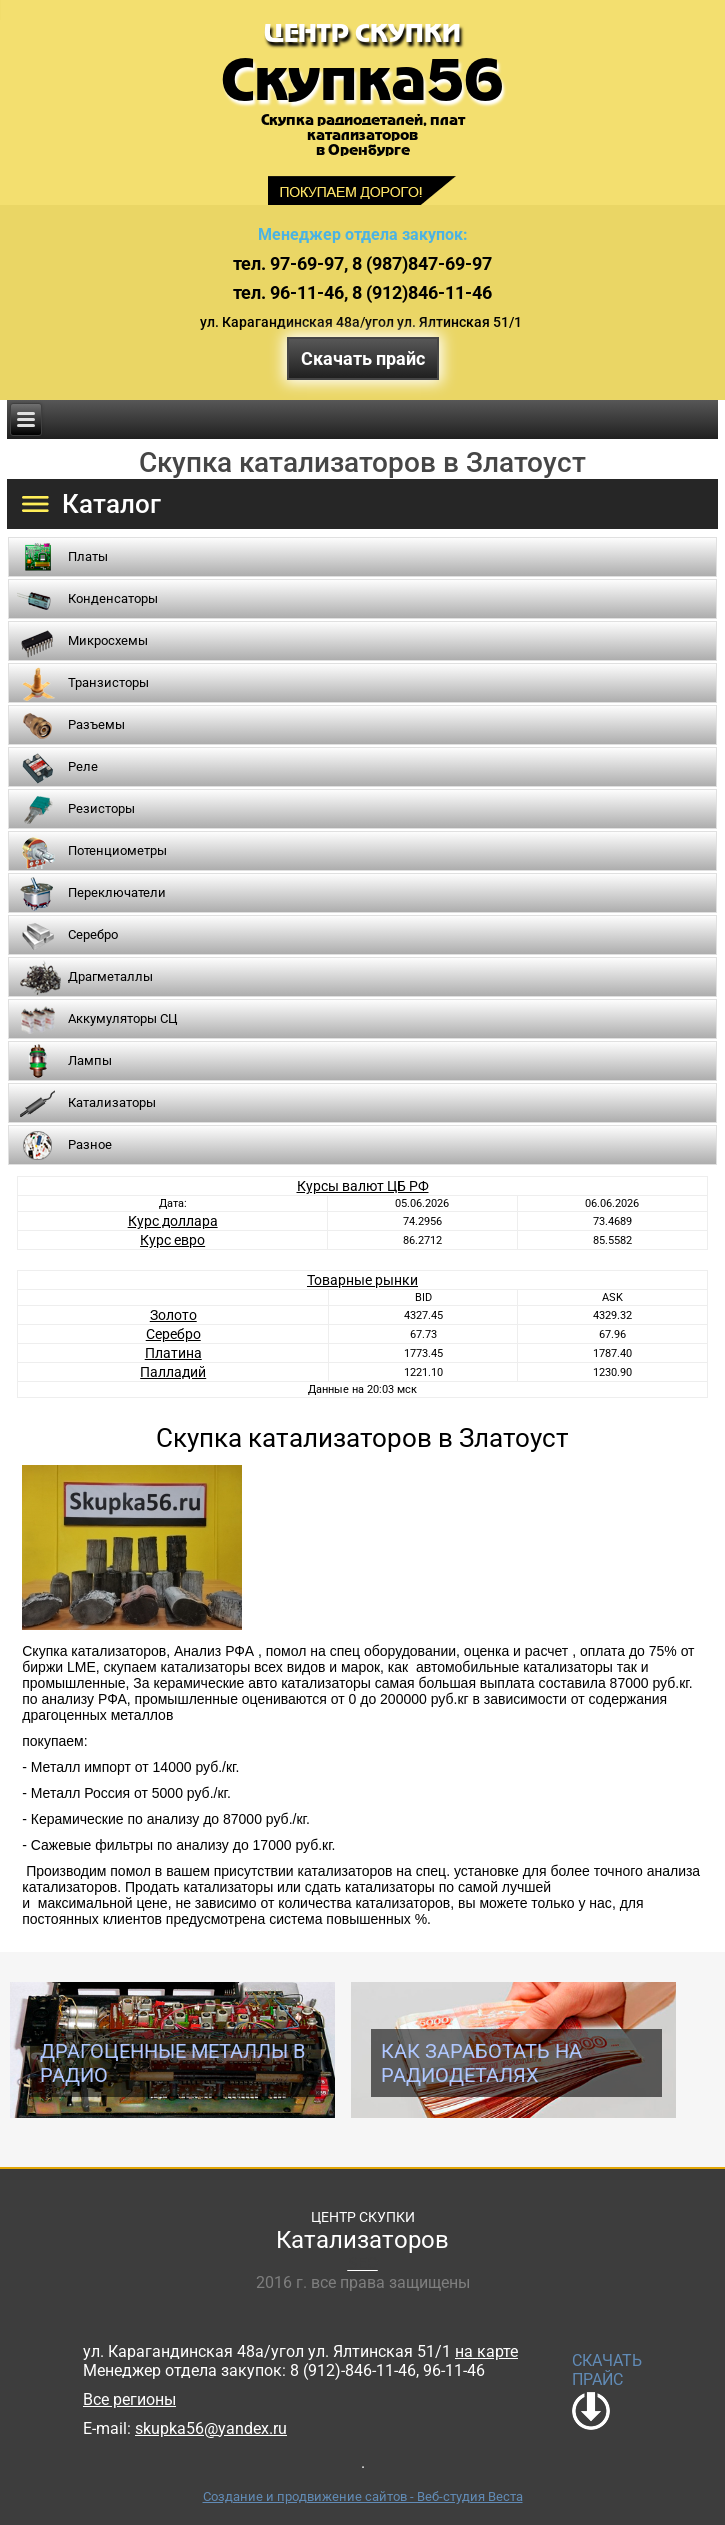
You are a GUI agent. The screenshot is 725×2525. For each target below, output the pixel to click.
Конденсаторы (113, 598)
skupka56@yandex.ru (211, 2428)
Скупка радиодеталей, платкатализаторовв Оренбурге (363, 135)
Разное (90, 1144)
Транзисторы (108, 682)
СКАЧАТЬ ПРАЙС (607, 2370)
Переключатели (117, 892)
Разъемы (96, 724)
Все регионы (129, 2399)
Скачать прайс (363, 358)
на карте (486, 2351)
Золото (173, 1315)
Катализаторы (112, 1102)
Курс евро (172, 1240)
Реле (83, 766)
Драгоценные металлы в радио (172, 2063)
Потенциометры (117, 850)
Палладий (173, 1372)
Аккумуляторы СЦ (123, 1018)
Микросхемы (108, 640)
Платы (88, 556)
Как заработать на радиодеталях (481, 2063)
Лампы (90, 1060)
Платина (173, 1353)
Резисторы (101, 808)
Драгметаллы (110, 976)
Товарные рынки (362, 1280)
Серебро (93, 934)
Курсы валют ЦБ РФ (363, 1186)
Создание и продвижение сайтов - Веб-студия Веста (363, 2496)
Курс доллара (173, 1221)
